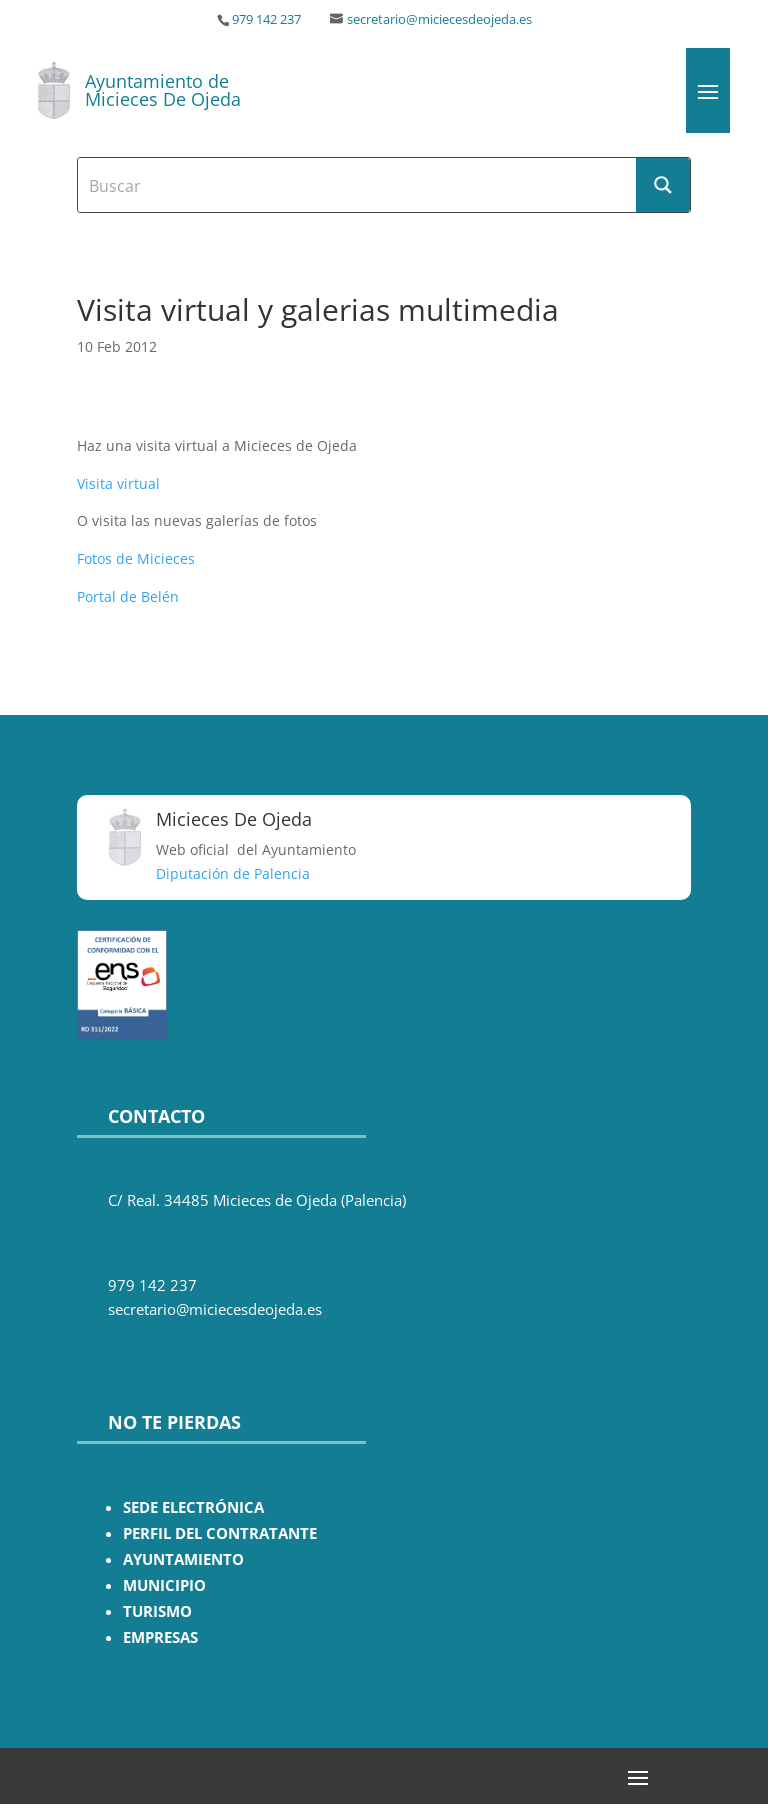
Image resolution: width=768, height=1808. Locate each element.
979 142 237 (266, 19)
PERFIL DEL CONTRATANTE (220, 1533)
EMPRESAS (160, 1637)
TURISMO (157, 1611)
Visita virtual (118, 483)
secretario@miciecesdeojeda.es (439, 19)
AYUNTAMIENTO (183, 1559)
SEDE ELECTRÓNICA (193, 1507)
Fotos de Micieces (136, 558)
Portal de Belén (128, 596)
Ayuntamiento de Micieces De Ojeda (163, 90)
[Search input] (358, 185)
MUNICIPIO (164, 1585)
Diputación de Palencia (233, 873)
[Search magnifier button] (663, 185)
